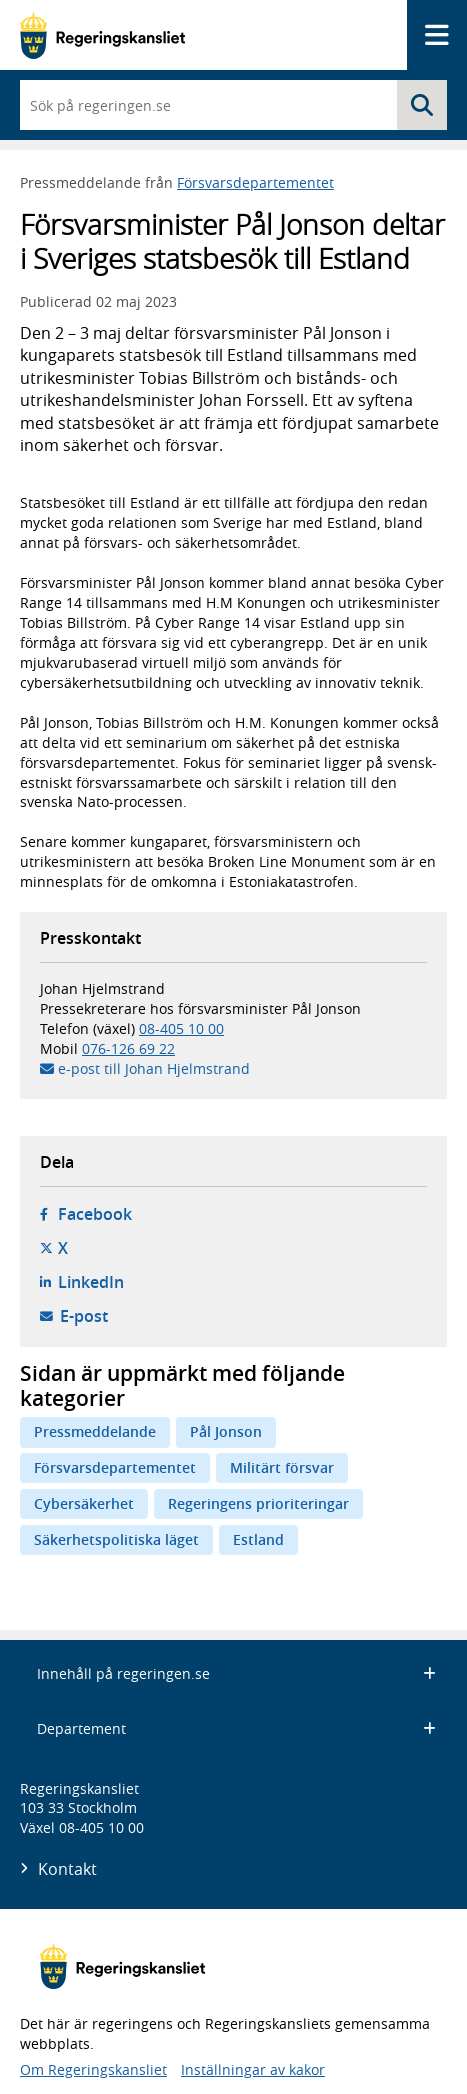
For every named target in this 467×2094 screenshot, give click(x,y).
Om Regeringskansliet (93, 2069)
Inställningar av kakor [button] (253, 2069)
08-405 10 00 (181, 1028)
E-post (84, 1316)
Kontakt (67, 1869)
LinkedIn (91, 1282)
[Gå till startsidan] (102, 35)
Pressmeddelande (95, 1431)
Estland (258, 1539)
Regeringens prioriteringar (258, 1503)
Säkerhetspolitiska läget (116, 1539)
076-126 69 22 (128, 1048)
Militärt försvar (282, 1467)
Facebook (95, 1214)
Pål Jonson (226, 1431)
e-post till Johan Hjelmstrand (154, 1068)
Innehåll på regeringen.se (236, 1673)
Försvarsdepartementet (255, 182)
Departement (236, 1728)
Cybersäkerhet (84, 1503)
